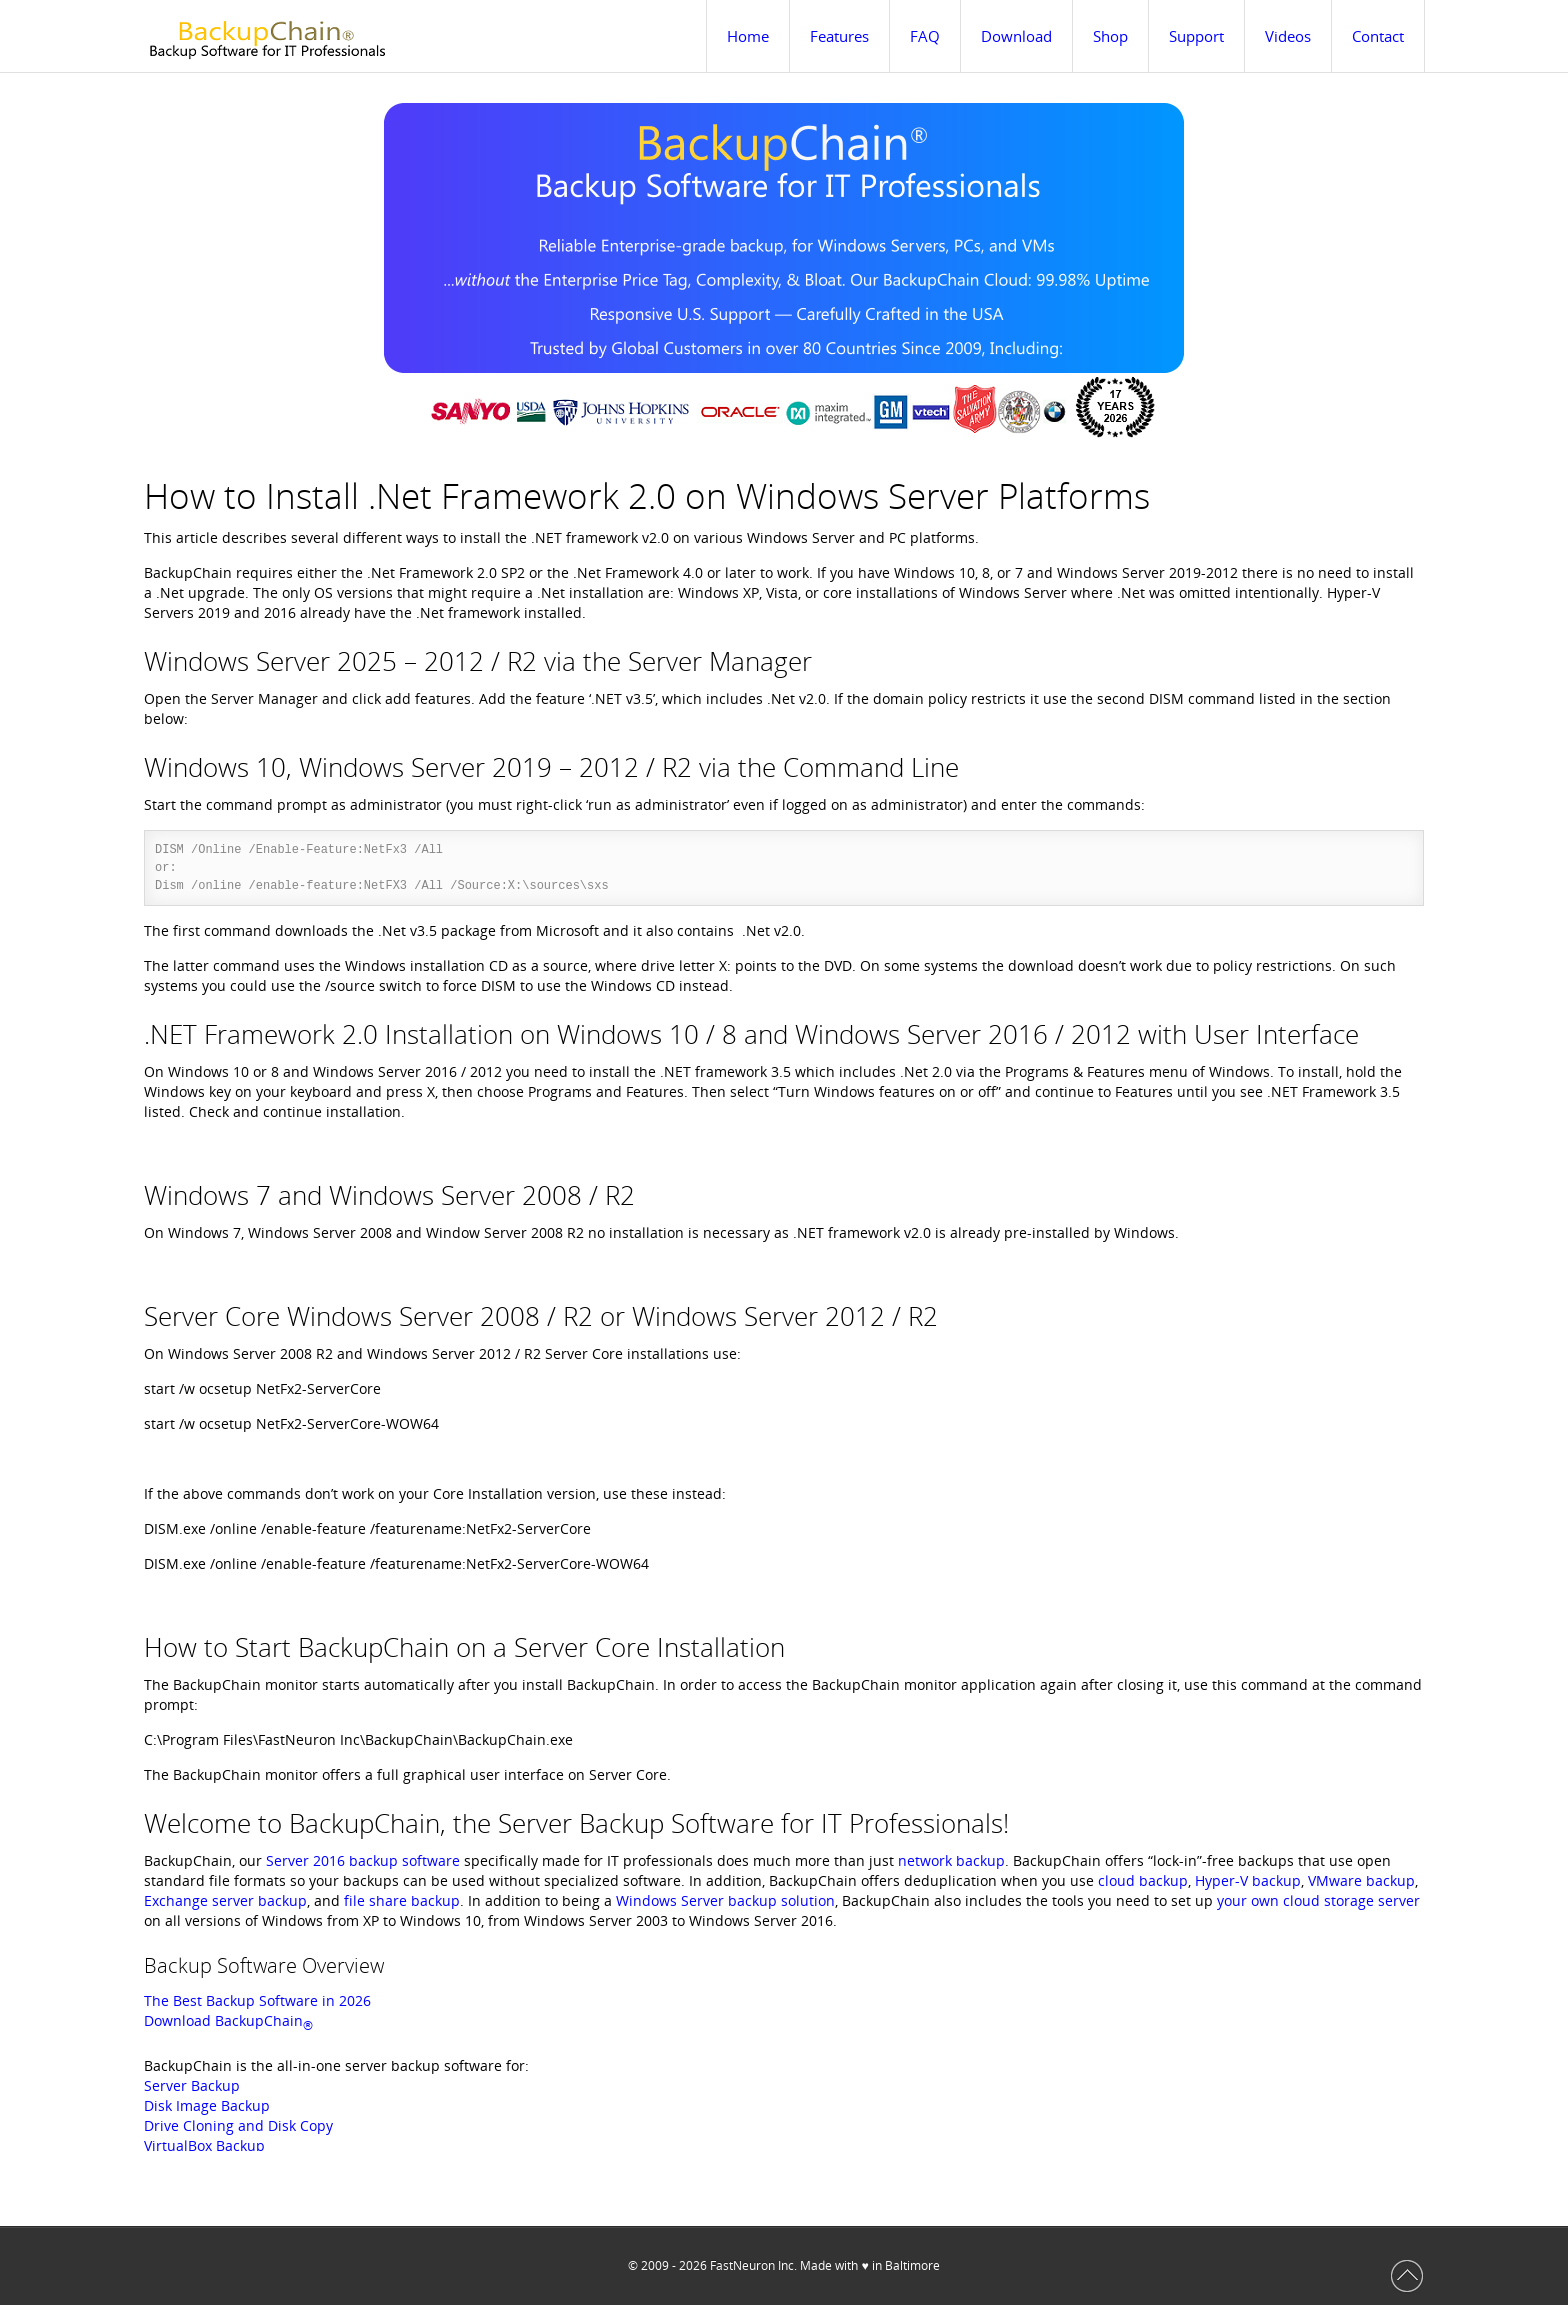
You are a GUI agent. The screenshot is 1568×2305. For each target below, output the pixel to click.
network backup (951, 1860)
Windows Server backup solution (725, 1900)
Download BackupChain (228, 2020)
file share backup (402, 1900)
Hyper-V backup (1248, 1880)
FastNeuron (742, 2265)
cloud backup (1143, 1880)
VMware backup (1361, 1880)
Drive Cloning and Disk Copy (238, 2125)
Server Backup (192, 2085)
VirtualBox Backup (204, 2145)
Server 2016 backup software (363, 1860)
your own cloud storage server (1318, 1900)
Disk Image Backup (207, 2105)
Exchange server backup (225, 1900)
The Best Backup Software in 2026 (257, 2000)
